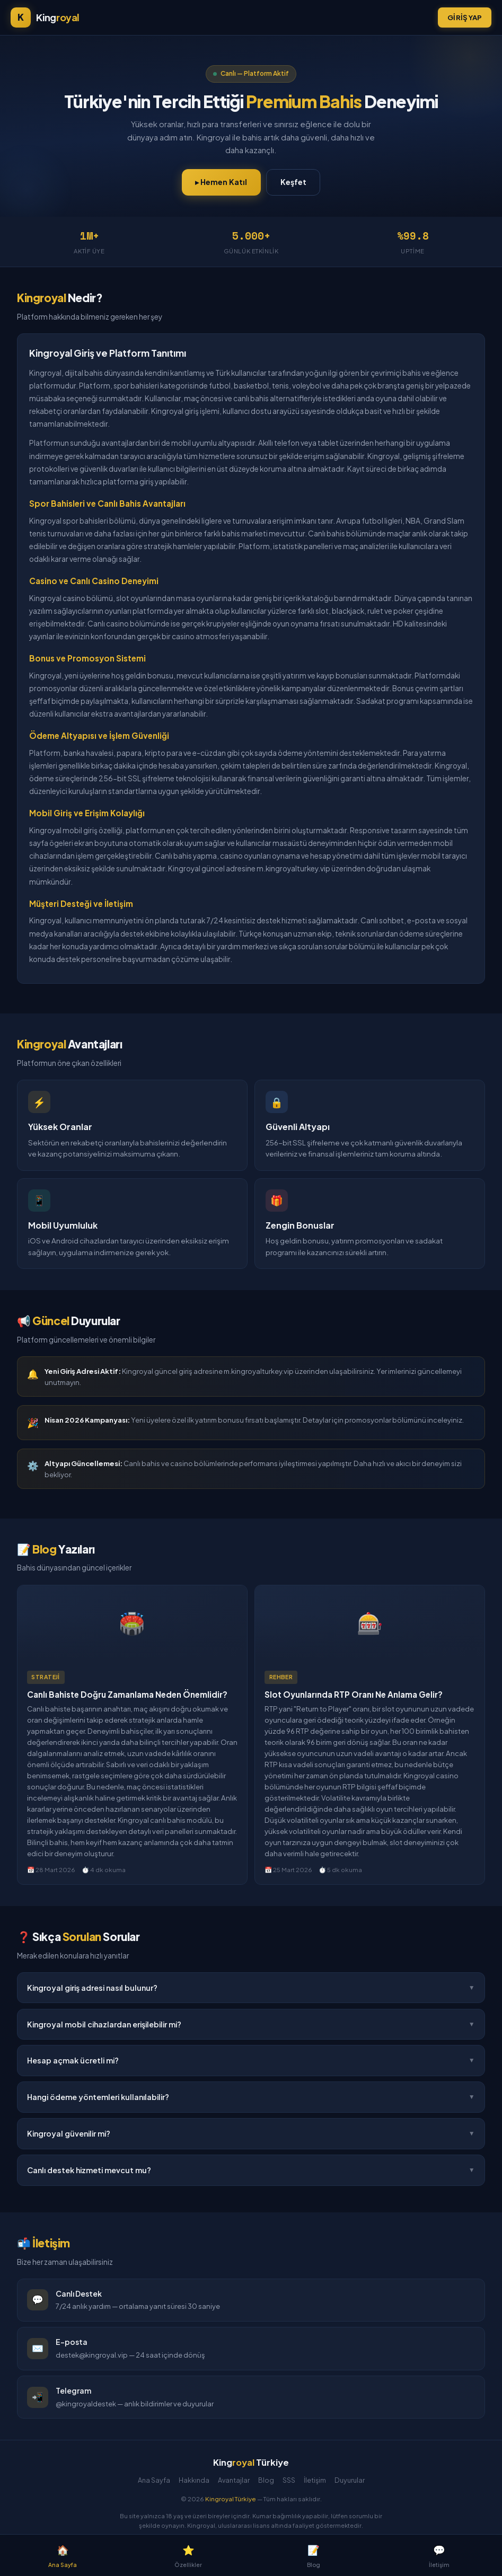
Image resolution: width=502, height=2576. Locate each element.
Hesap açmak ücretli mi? (250, 2060)
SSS (289, 2480)
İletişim (315, 2480)
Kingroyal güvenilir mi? (250, 2134)
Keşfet (293, 182)
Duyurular (349, 2480)
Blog (266, 2480)
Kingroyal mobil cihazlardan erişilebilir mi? (250, 2024)
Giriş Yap (464, 17)
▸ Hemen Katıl (221, 182)
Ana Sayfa (154, 2480)
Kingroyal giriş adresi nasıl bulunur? (250, 1987)
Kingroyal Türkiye (230, 2499)
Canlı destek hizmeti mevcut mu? (250, 2171)
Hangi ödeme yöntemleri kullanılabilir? (250, 2097)
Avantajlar (234, 2480)
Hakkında (194, 2480)
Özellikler (188, 2555)
